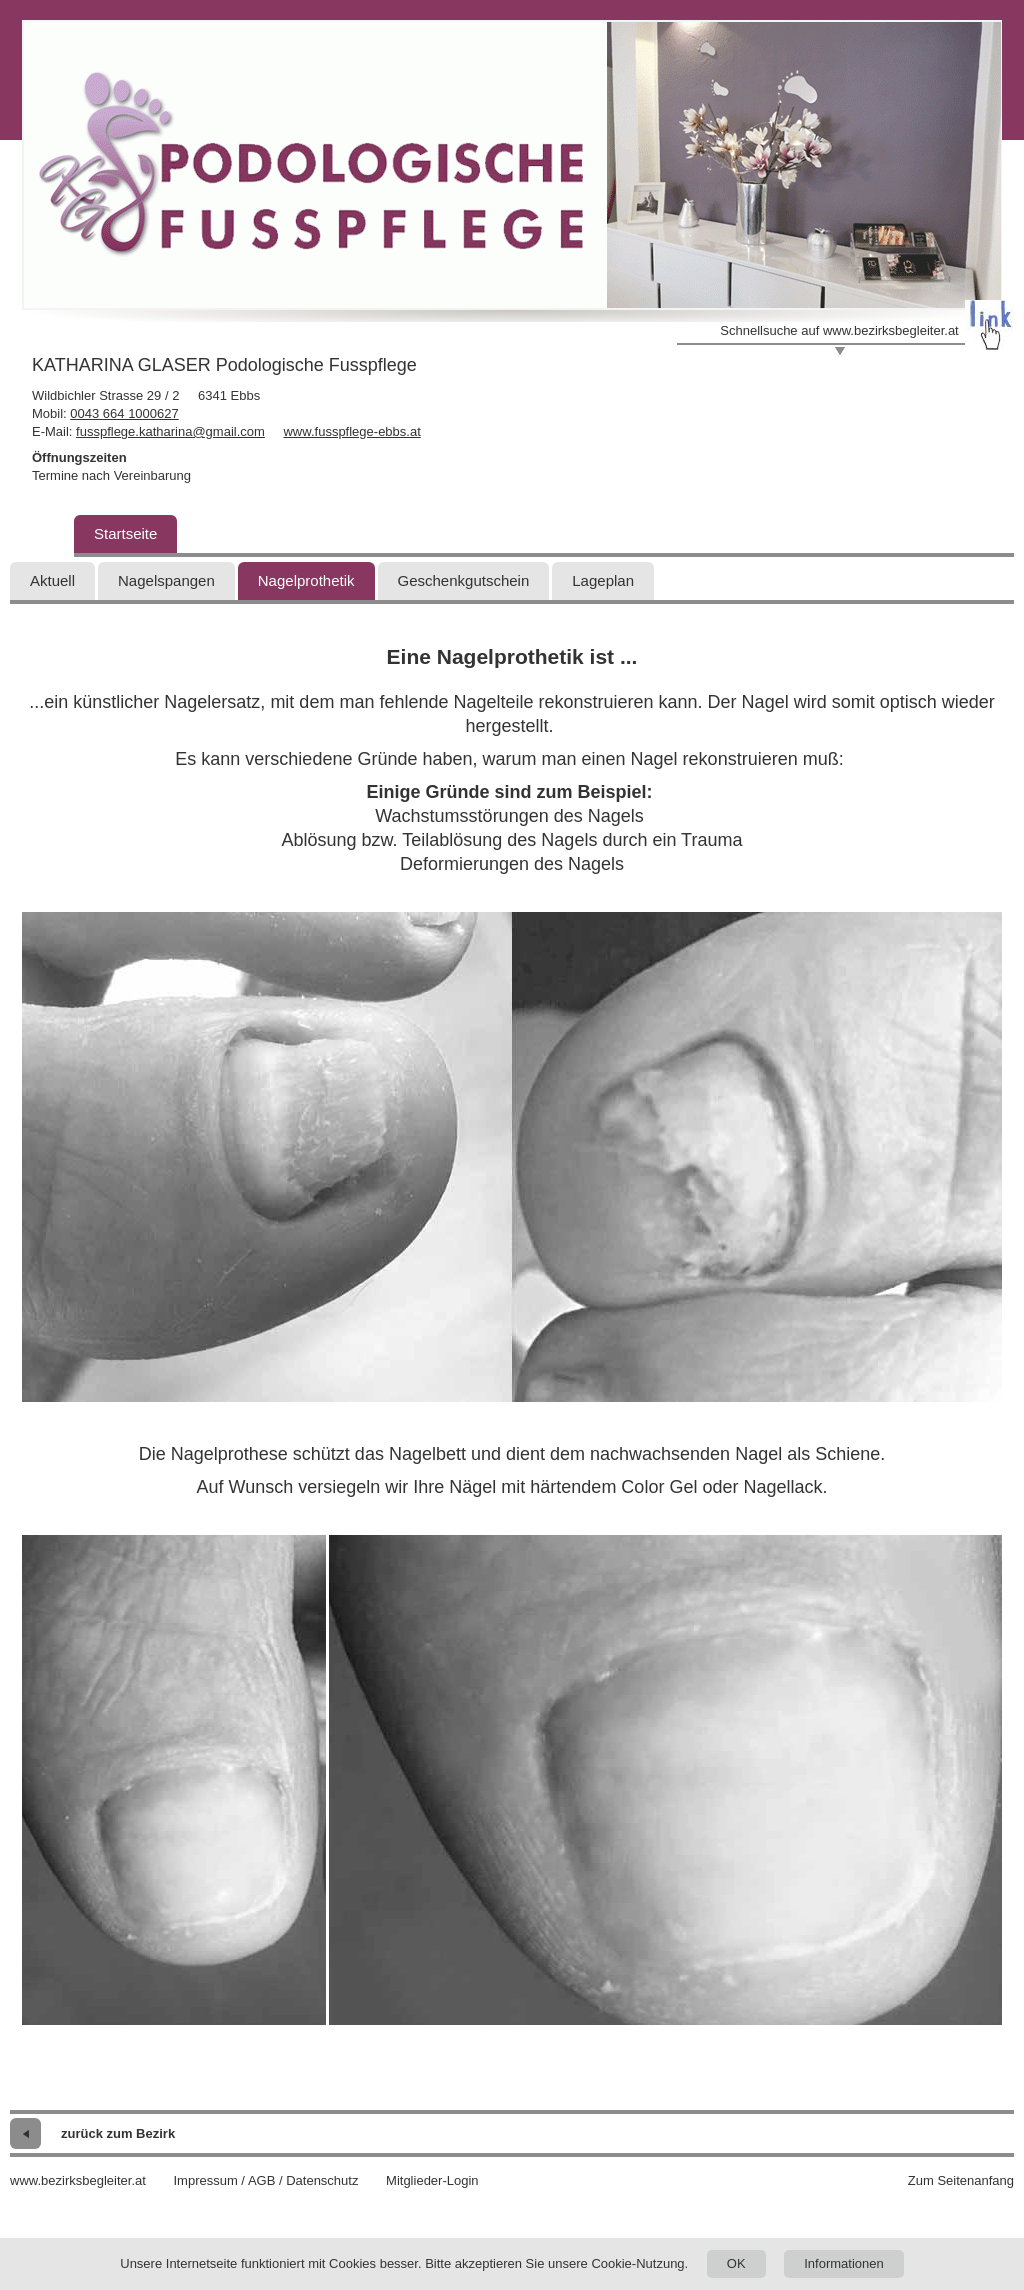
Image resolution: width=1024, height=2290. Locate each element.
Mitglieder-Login (432, 2180)
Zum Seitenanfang (961, 2180)
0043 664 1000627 (124, 413)
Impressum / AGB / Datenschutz (265, 2180)
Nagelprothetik (306, 580)
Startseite (125, 533)
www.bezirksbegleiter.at (78, 2180)
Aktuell (52, 580)
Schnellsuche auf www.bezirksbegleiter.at (839, 330)
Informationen (844, 2263)
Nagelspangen (166, 580)
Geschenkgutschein (464, 580)
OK (736, 2263)
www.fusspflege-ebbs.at (351, 431)
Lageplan (603, 580)
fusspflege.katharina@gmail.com (170, 431)
